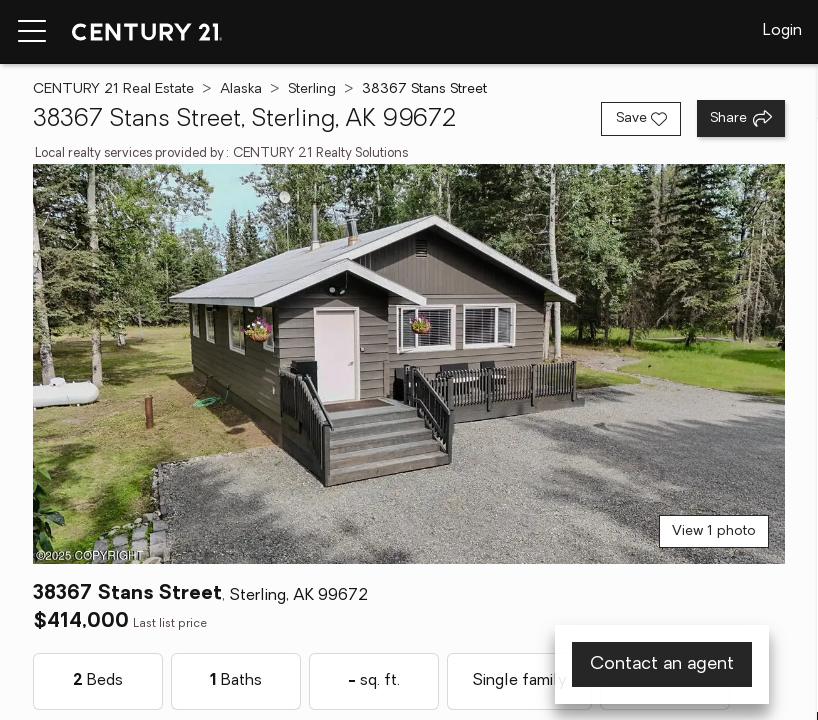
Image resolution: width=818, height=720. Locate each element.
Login (782, 31)
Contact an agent (662, 664)
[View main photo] (409, 364)
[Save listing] (641, 119)
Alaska (241, 89)
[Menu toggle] (32, 32)
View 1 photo (714, 531)
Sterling (312, 89)
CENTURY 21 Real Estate (113, 89)
